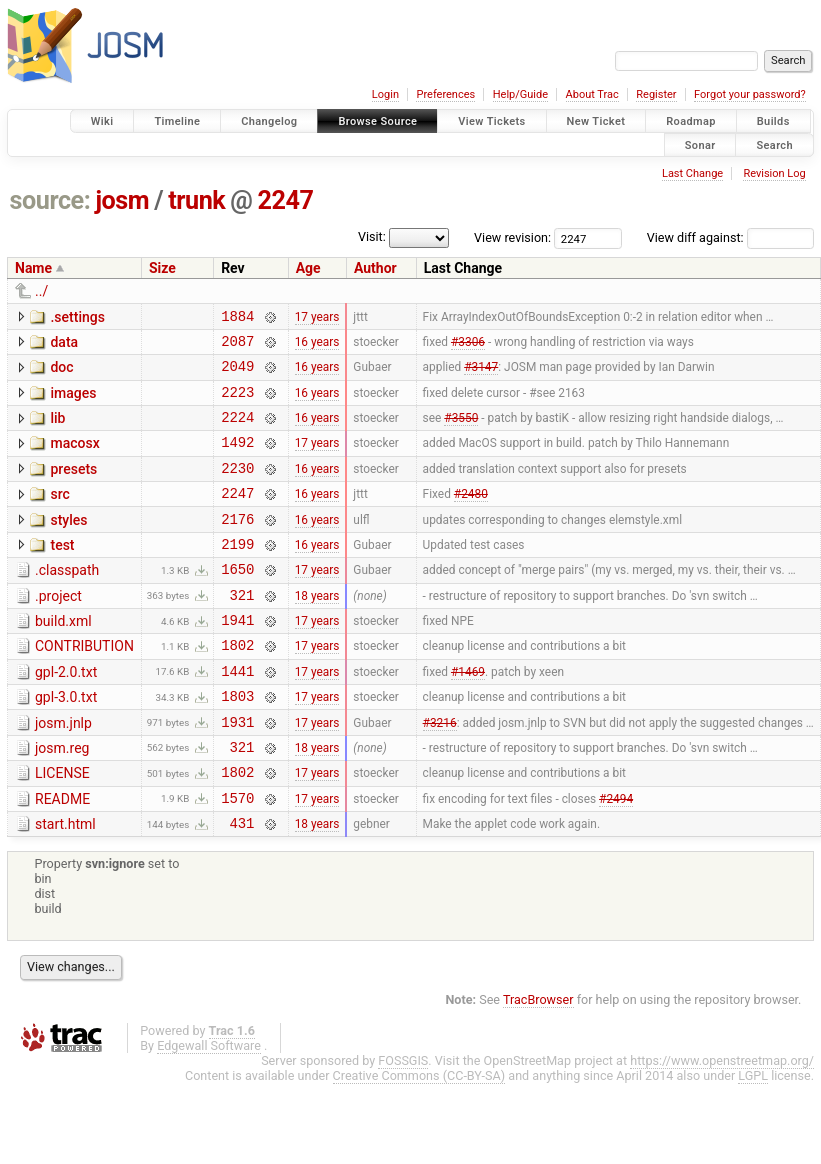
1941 (237, 658)
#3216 (440, 772)
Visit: (372, 236)
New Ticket (596, 121)
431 (241, 885)
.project (58, 629)
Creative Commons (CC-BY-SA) (419, 1138)
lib (57, 430)
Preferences (445, 94)
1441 (237, 715)
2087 (237, 346)
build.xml (63, 657)
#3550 (461, 432)
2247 (286, 200)
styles (68, 544)
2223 (237, 403)
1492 (237, 459)
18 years (317, 630)
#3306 (468, 346)
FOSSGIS (403, 1123)
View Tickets (491, 121)
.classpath (67, 600)
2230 (237, 488)
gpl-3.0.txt (66, 742)
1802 (237, 686)
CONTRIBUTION (84, 685)
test (62, 572)
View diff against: (730, 237)
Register (656, 94)
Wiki (102, 121)
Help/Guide (520, 94)
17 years (317, 318)
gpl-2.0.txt (66, 714)
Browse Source (377, 121)
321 (241, 630)
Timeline (177, 121)
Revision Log (774, 173)
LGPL (753, 1138)
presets (73, 487)
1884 (237, 318)
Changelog (269, 121)
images (73, 402)
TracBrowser (538, 1062)
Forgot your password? (750, 94)
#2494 (616, 857)
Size (162, 268)
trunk (196, 200)
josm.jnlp (63, 771)
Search (774, 144)
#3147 (481, 375)
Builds (773, 121)
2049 (237, 374)
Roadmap (691, 121)
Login (385, 94)
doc (61, 373)
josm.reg (62, 799)
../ (41, 291)
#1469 (468, 715)
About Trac (592, 94)
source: (50, 200)
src (59, 515)
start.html (65, 884)
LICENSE (62, 827)
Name (33, 268)
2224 (237, 431)
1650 (237, 601)
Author (375, 268)
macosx (74, 458)
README (62, 856)
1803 (237, 743)
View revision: (512, 237)
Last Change (692, 173)
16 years (317, 346)
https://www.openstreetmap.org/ (722, 1123)
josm (122, 200)
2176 (237, 545)
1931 (237, 772)
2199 (237, 573)
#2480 (471, 517)
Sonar (700, 144)
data (64, 345)
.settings (77, 317)
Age (308, 268)
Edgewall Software (209, 1108)
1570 (237, 857)
